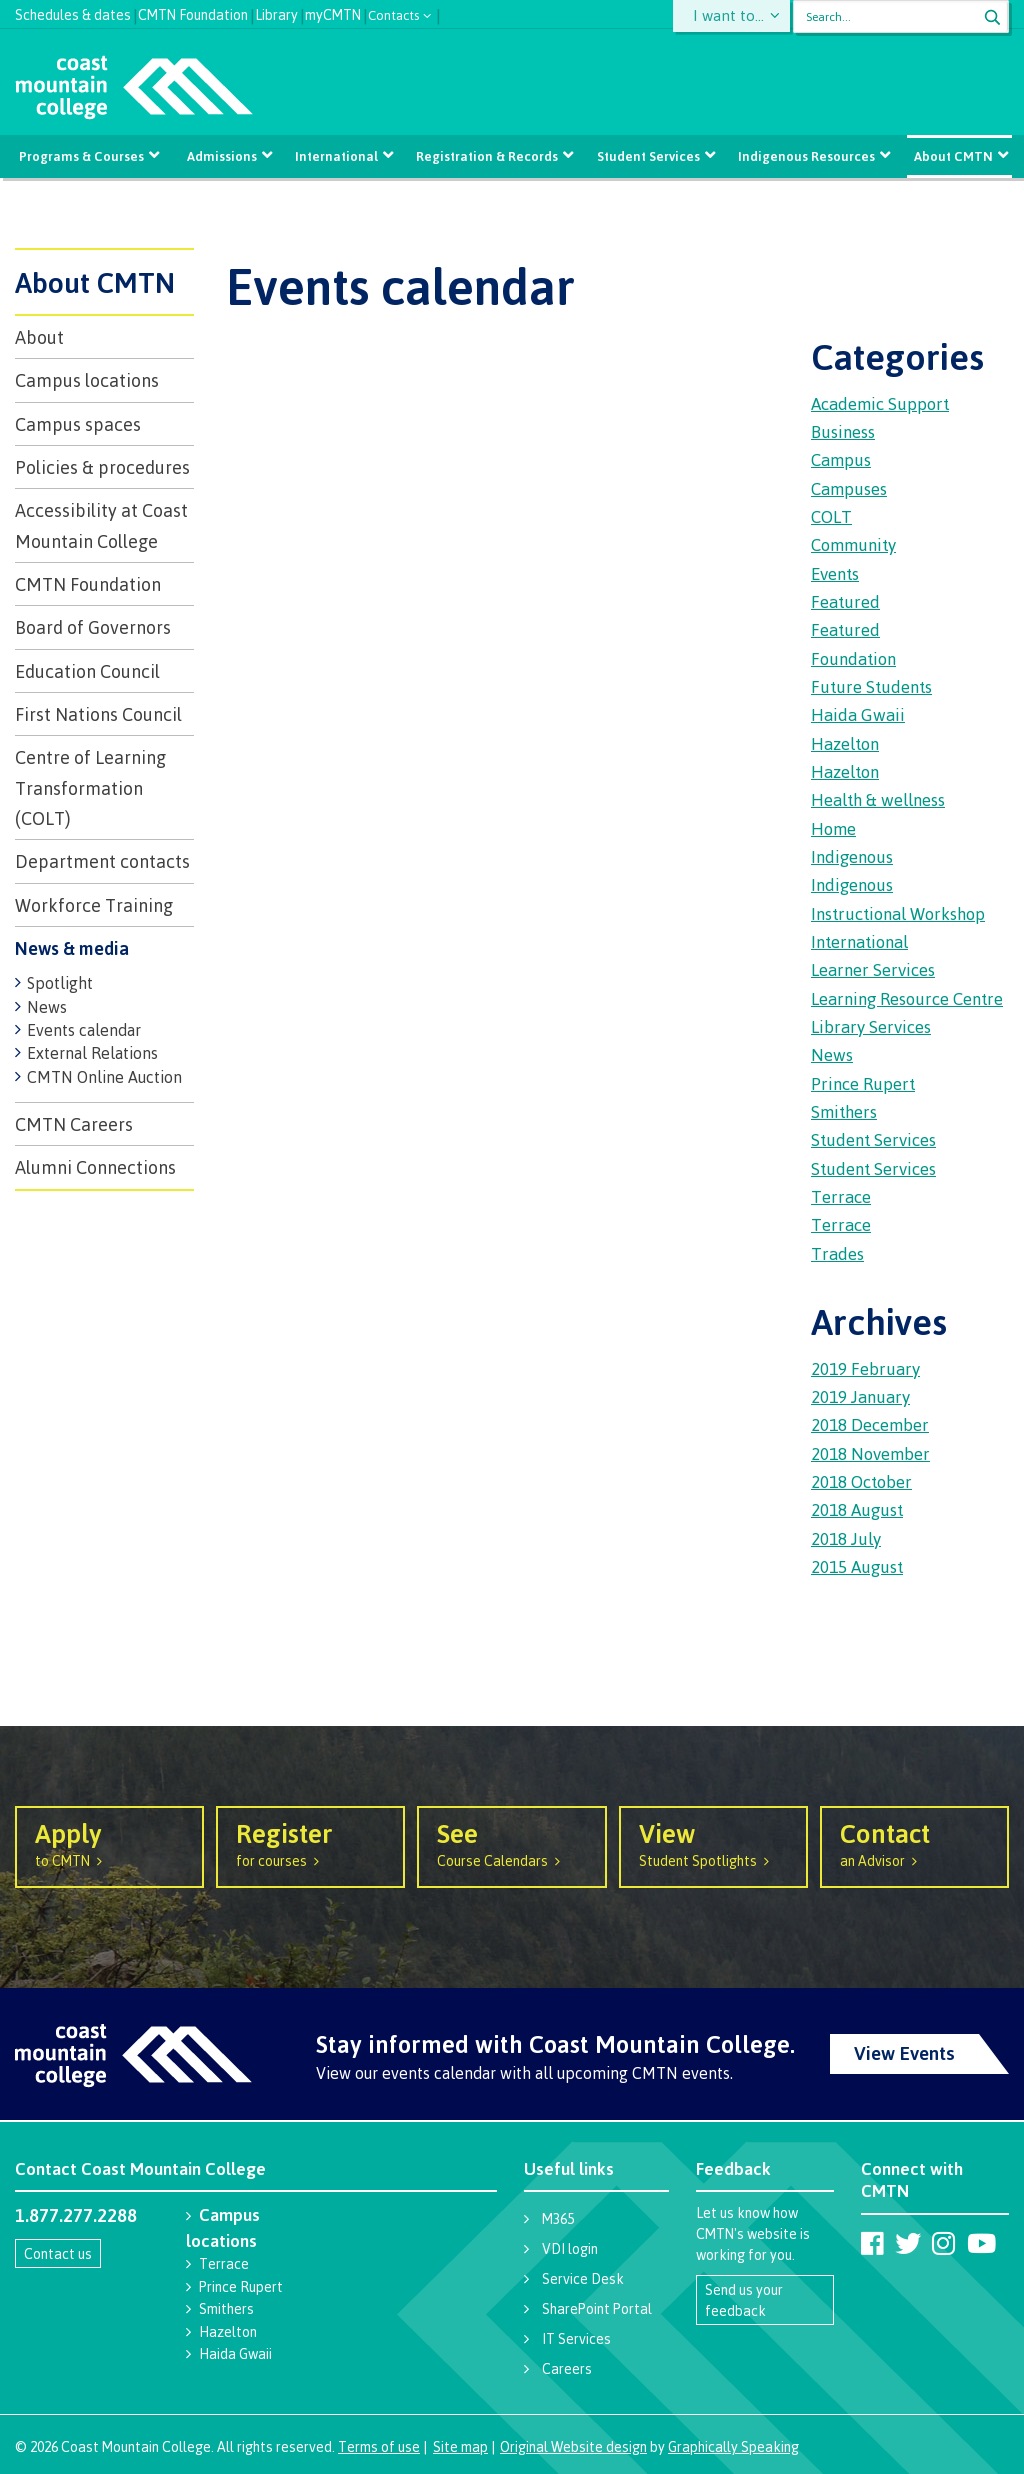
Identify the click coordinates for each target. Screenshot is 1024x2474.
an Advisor (914, 1843)
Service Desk (583, 2278)
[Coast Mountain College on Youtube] (981, 2243)
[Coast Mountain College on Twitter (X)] (908, 2243)
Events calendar (84, 1030)
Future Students (871, 686)
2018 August (857, 1509)
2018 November (870, 1453)
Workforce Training (94, 905)
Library (276, 12)
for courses (310, 1843)
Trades (837, 1253)
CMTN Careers (74, 1124)
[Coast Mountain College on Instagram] (943, 2243)
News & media (72, 948)
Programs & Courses (84, 156)
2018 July (846, 1538)
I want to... (731, 16)
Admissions (223, 156)
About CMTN (950, 156)
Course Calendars (511, 1843)
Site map (460, 2446)
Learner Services (873, 969)
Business (843, 431)
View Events (904, 2053)
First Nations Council (98, 714)
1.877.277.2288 (76, 2215)
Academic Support (880, 403)
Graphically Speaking (733, 2446)
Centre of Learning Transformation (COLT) (90, 787)
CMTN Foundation (193, 12)
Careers (567, 2368)
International (337, 156)
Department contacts (102, 861)
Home (833, 828)
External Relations (92, 1053)
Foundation (853, 658)
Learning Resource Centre (907, 998)
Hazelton (845, 743)
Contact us (58, 2253)
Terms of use (379, 2446)
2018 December (870, 1424)
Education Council (87, 671)
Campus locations (87, 380)
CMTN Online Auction (104, 1077)
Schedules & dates (73, 12)
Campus (841, 459)
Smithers (844, 1111)
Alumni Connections (95, 1167)
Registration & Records (487, 156)
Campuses (849, 488)
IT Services (576, 2338)
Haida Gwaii (858, 714)
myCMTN (333, 12)
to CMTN (109, 1843)
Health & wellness (878, 799)
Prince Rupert (863, 1083)
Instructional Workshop (898, 913)
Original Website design (573, 2446)
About (39, 337)
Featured (845, 601)
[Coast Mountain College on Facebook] (872, 2243)
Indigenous (852, 856)
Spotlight (60, 983)
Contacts (394, 13)
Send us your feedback (744, 2300)
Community (853, 544)
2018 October (861, 1481)
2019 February (865, 1368)
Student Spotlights (713, 1843)
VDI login (570, 2248)
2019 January (860, 1396)
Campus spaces (78, 424)
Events (835, 573)
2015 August (857, 1566)
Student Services (647, 156)
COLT (831, 516)
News (47, 1007)
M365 (558, 2218)
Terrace (841, 1196)
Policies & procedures (102, 467)
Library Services (871, 1026)
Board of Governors (93, 627)
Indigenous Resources (804, 156)
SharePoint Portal (597, 2308)
